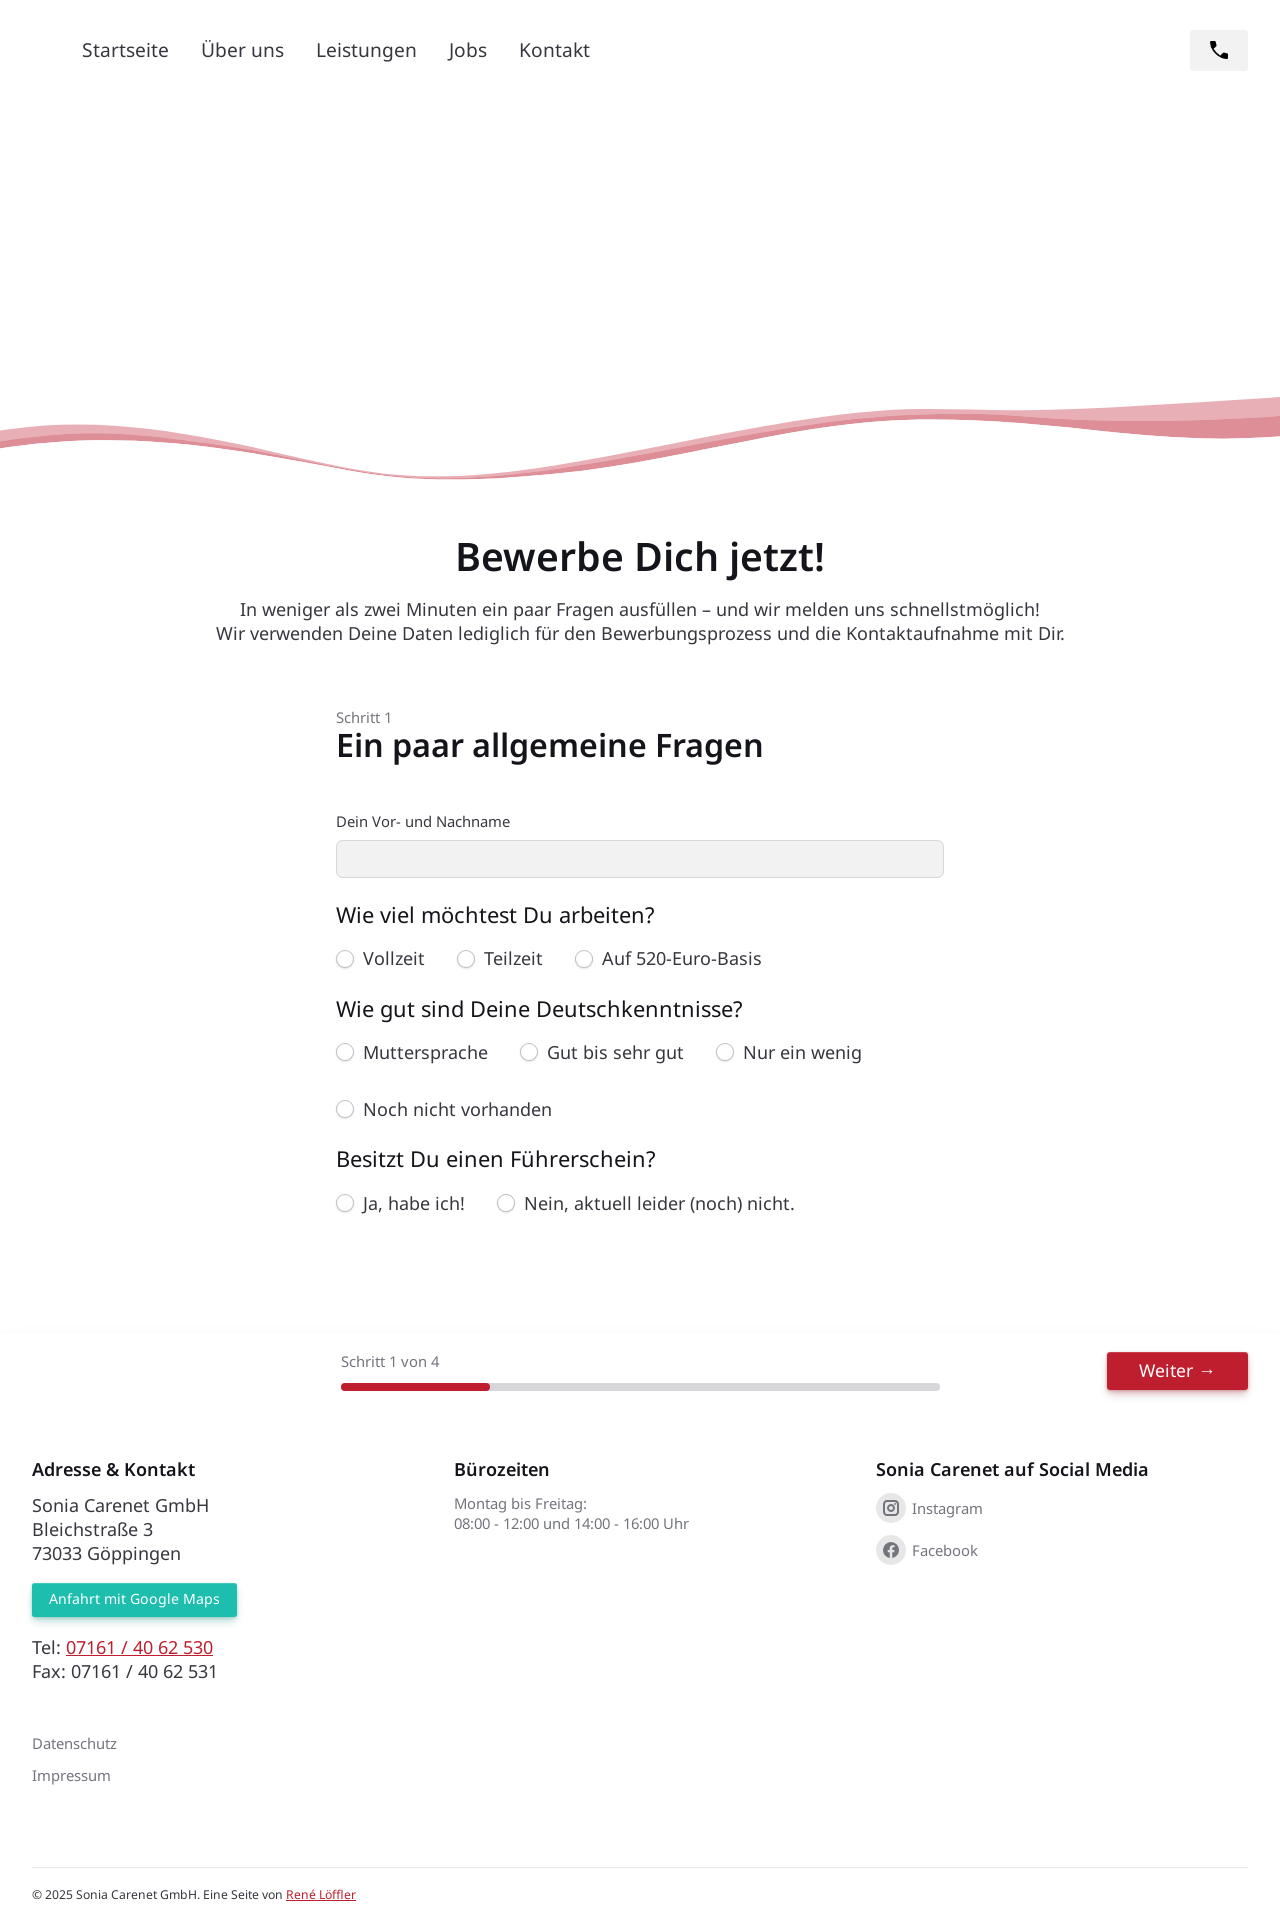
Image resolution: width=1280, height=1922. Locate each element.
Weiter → (1190, 1370)
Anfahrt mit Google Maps (135, 1600)
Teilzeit (513, 960)
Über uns (242, 49)
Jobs (468, 49)
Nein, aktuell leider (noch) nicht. (659, 1204)
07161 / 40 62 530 (139, 1648)
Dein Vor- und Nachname (423, 821)
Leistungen (366, 49)
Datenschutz (74, 1744)
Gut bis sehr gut (615, 1053)
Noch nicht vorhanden (457, 1111)
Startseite (125, 49)
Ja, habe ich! (414, 1204)
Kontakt (554, 49)
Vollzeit (394, 960)
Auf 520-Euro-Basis (682, 960)
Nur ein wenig (802, 1053)
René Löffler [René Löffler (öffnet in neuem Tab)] (321, 1895)
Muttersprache (425, 1053)
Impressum (71, 1776)
